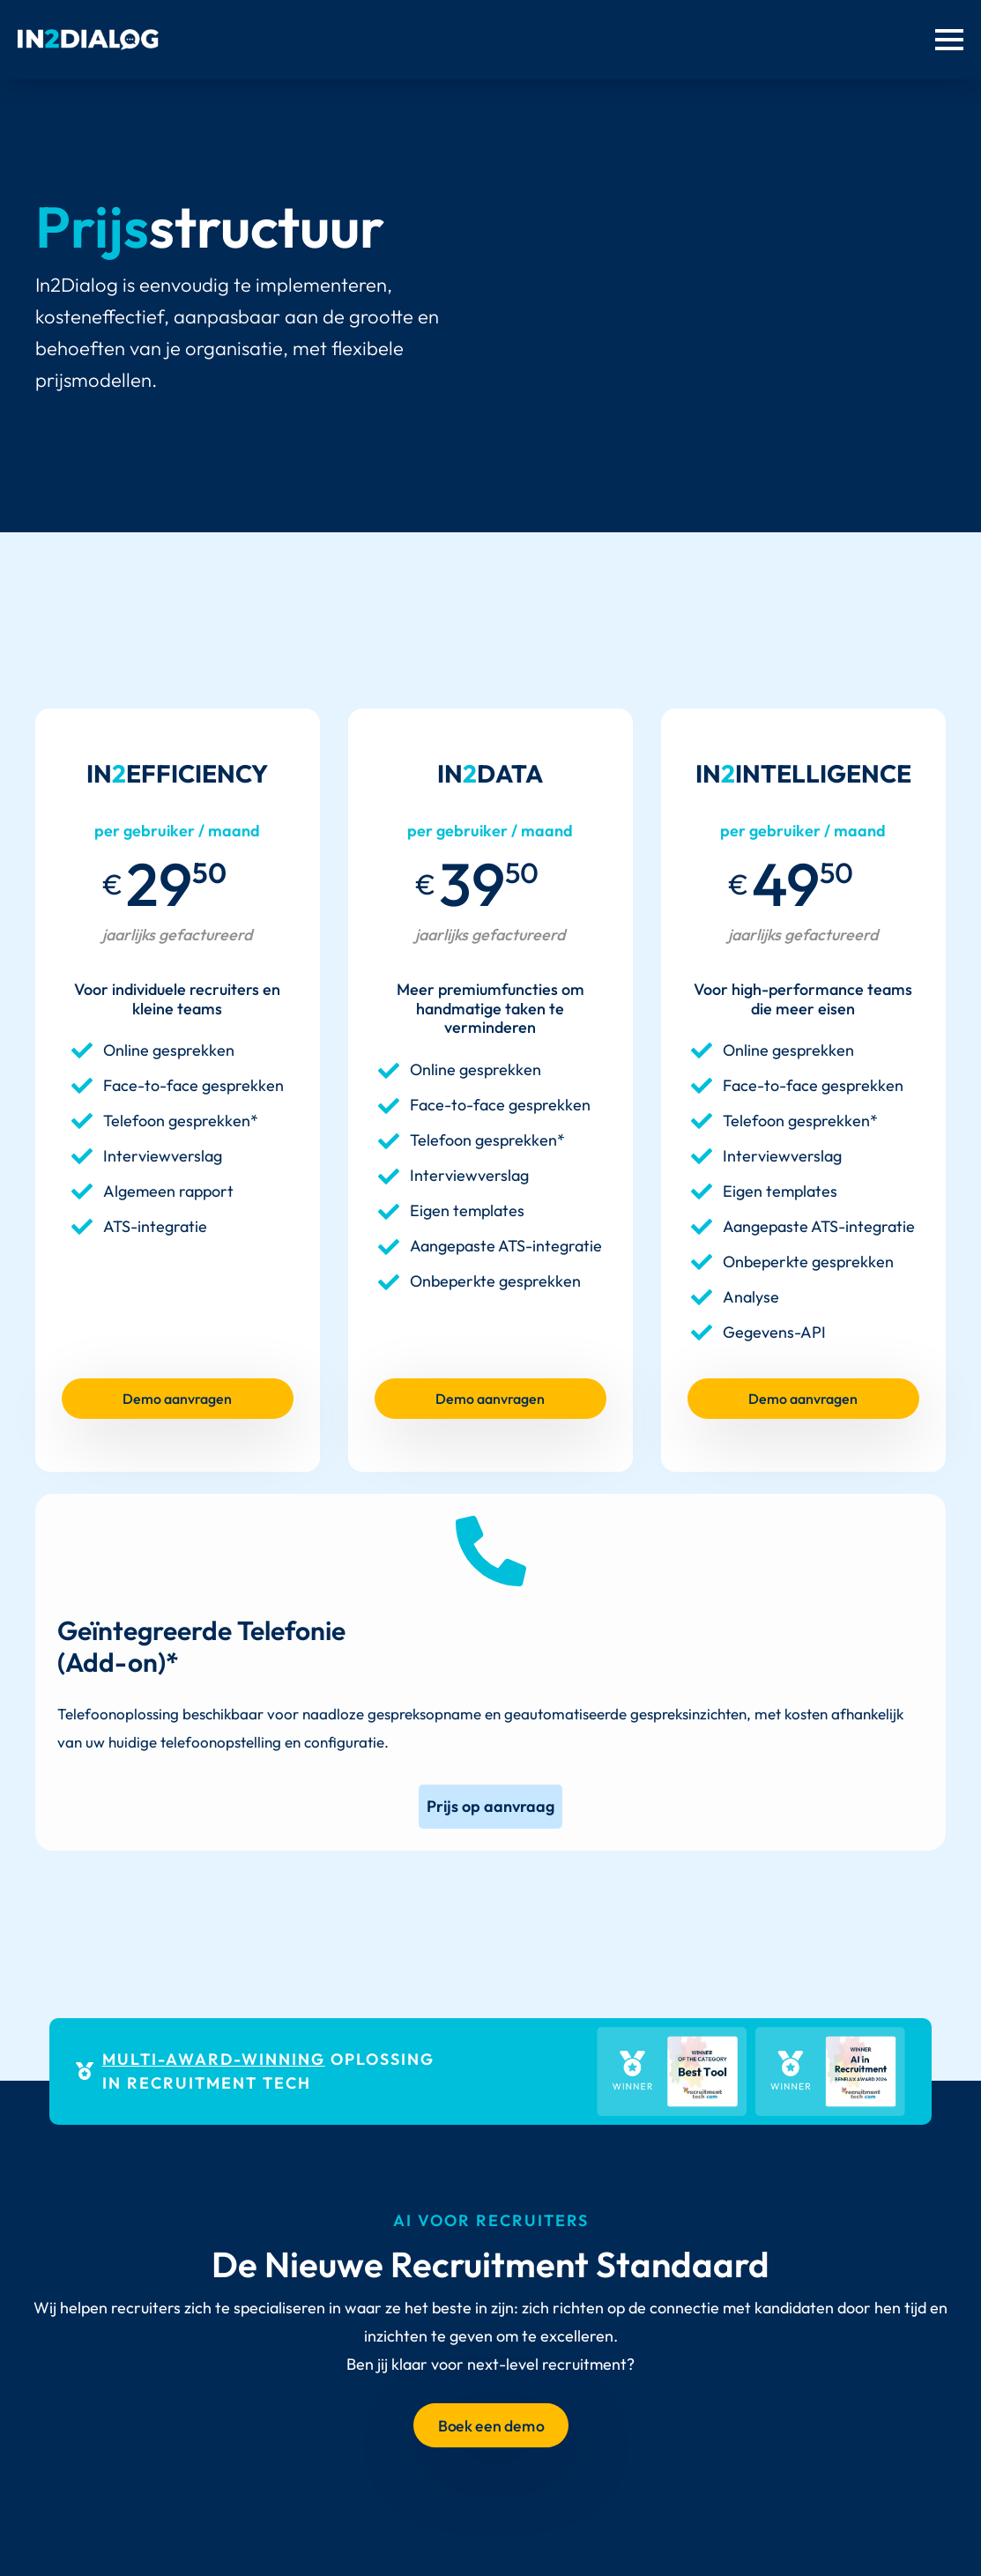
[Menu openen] (949, 40)
